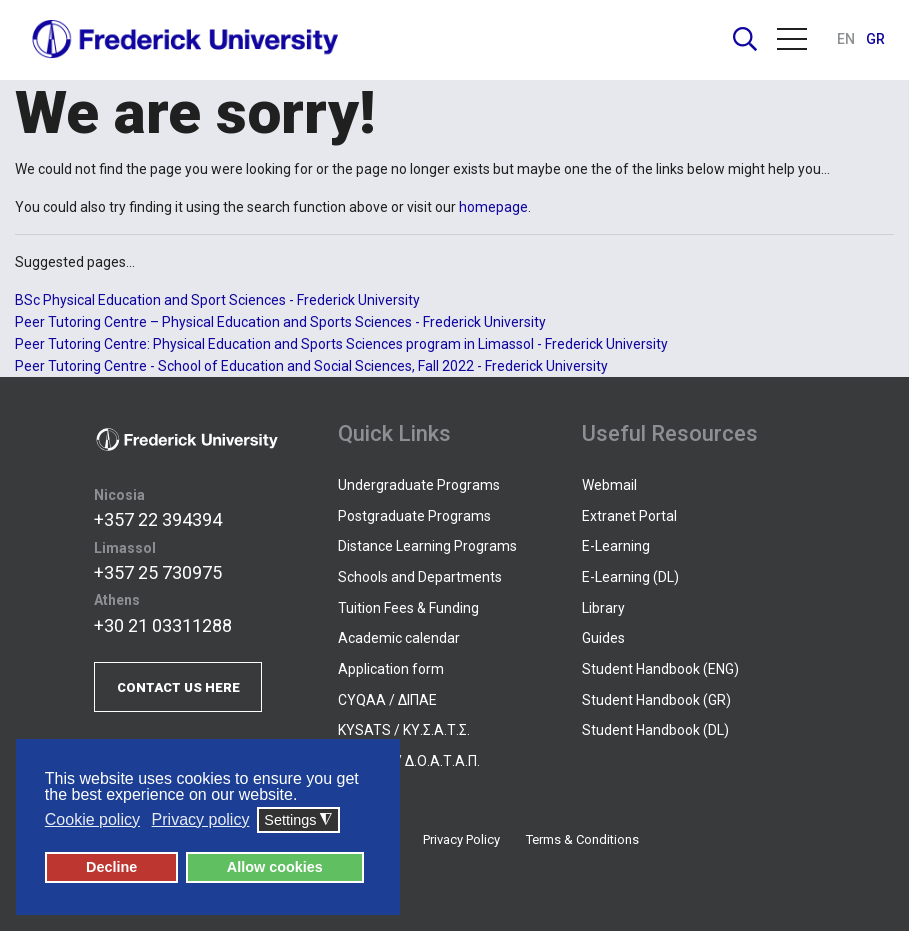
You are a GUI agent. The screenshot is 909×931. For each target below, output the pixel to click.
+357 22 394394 (158, 519)
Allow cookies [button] (275, 867)
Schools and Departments (420, 577)
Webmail (609, 485)
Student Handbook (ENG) (660, 669)
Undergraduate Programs (419, 485)
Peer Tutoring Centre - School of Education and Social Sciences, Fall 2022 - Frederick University (311, 366)
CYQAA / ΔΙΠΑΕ (387, 700)
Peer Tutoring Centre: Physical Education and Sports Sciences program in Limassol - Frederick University (341, 344)
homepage (493, 207)
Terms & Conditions (582, 839)
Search (745, 39)
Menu (792, 39)
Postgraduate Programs (414, 516)
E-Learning (616, 546)
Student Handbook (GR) (656, 700)
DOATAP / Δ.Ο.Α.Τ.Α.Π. (409, 761)
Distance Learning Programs (427, 546)
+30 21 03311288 (163, 625)
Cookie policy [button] (92, 819)
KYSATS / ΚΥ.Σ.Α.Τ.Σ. (404, 730)
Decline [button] (111, 867)
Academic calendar (399, 638)
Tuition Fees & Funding (408, 608)
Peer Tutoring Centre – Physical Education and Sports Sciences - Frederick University (280, 322)
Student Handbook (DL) (655, 730)
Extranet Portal (629, 516)
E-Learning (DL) (630, 577)
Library (603, 608)
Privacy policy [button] (201, 819)
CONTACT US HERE (178, 687)
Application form (391, 669)
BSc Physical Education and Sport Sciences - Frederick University (217, 300)
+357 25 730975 (158, 572)
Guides (603, 638)
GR (875, 39)
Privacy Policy (461, 839)
